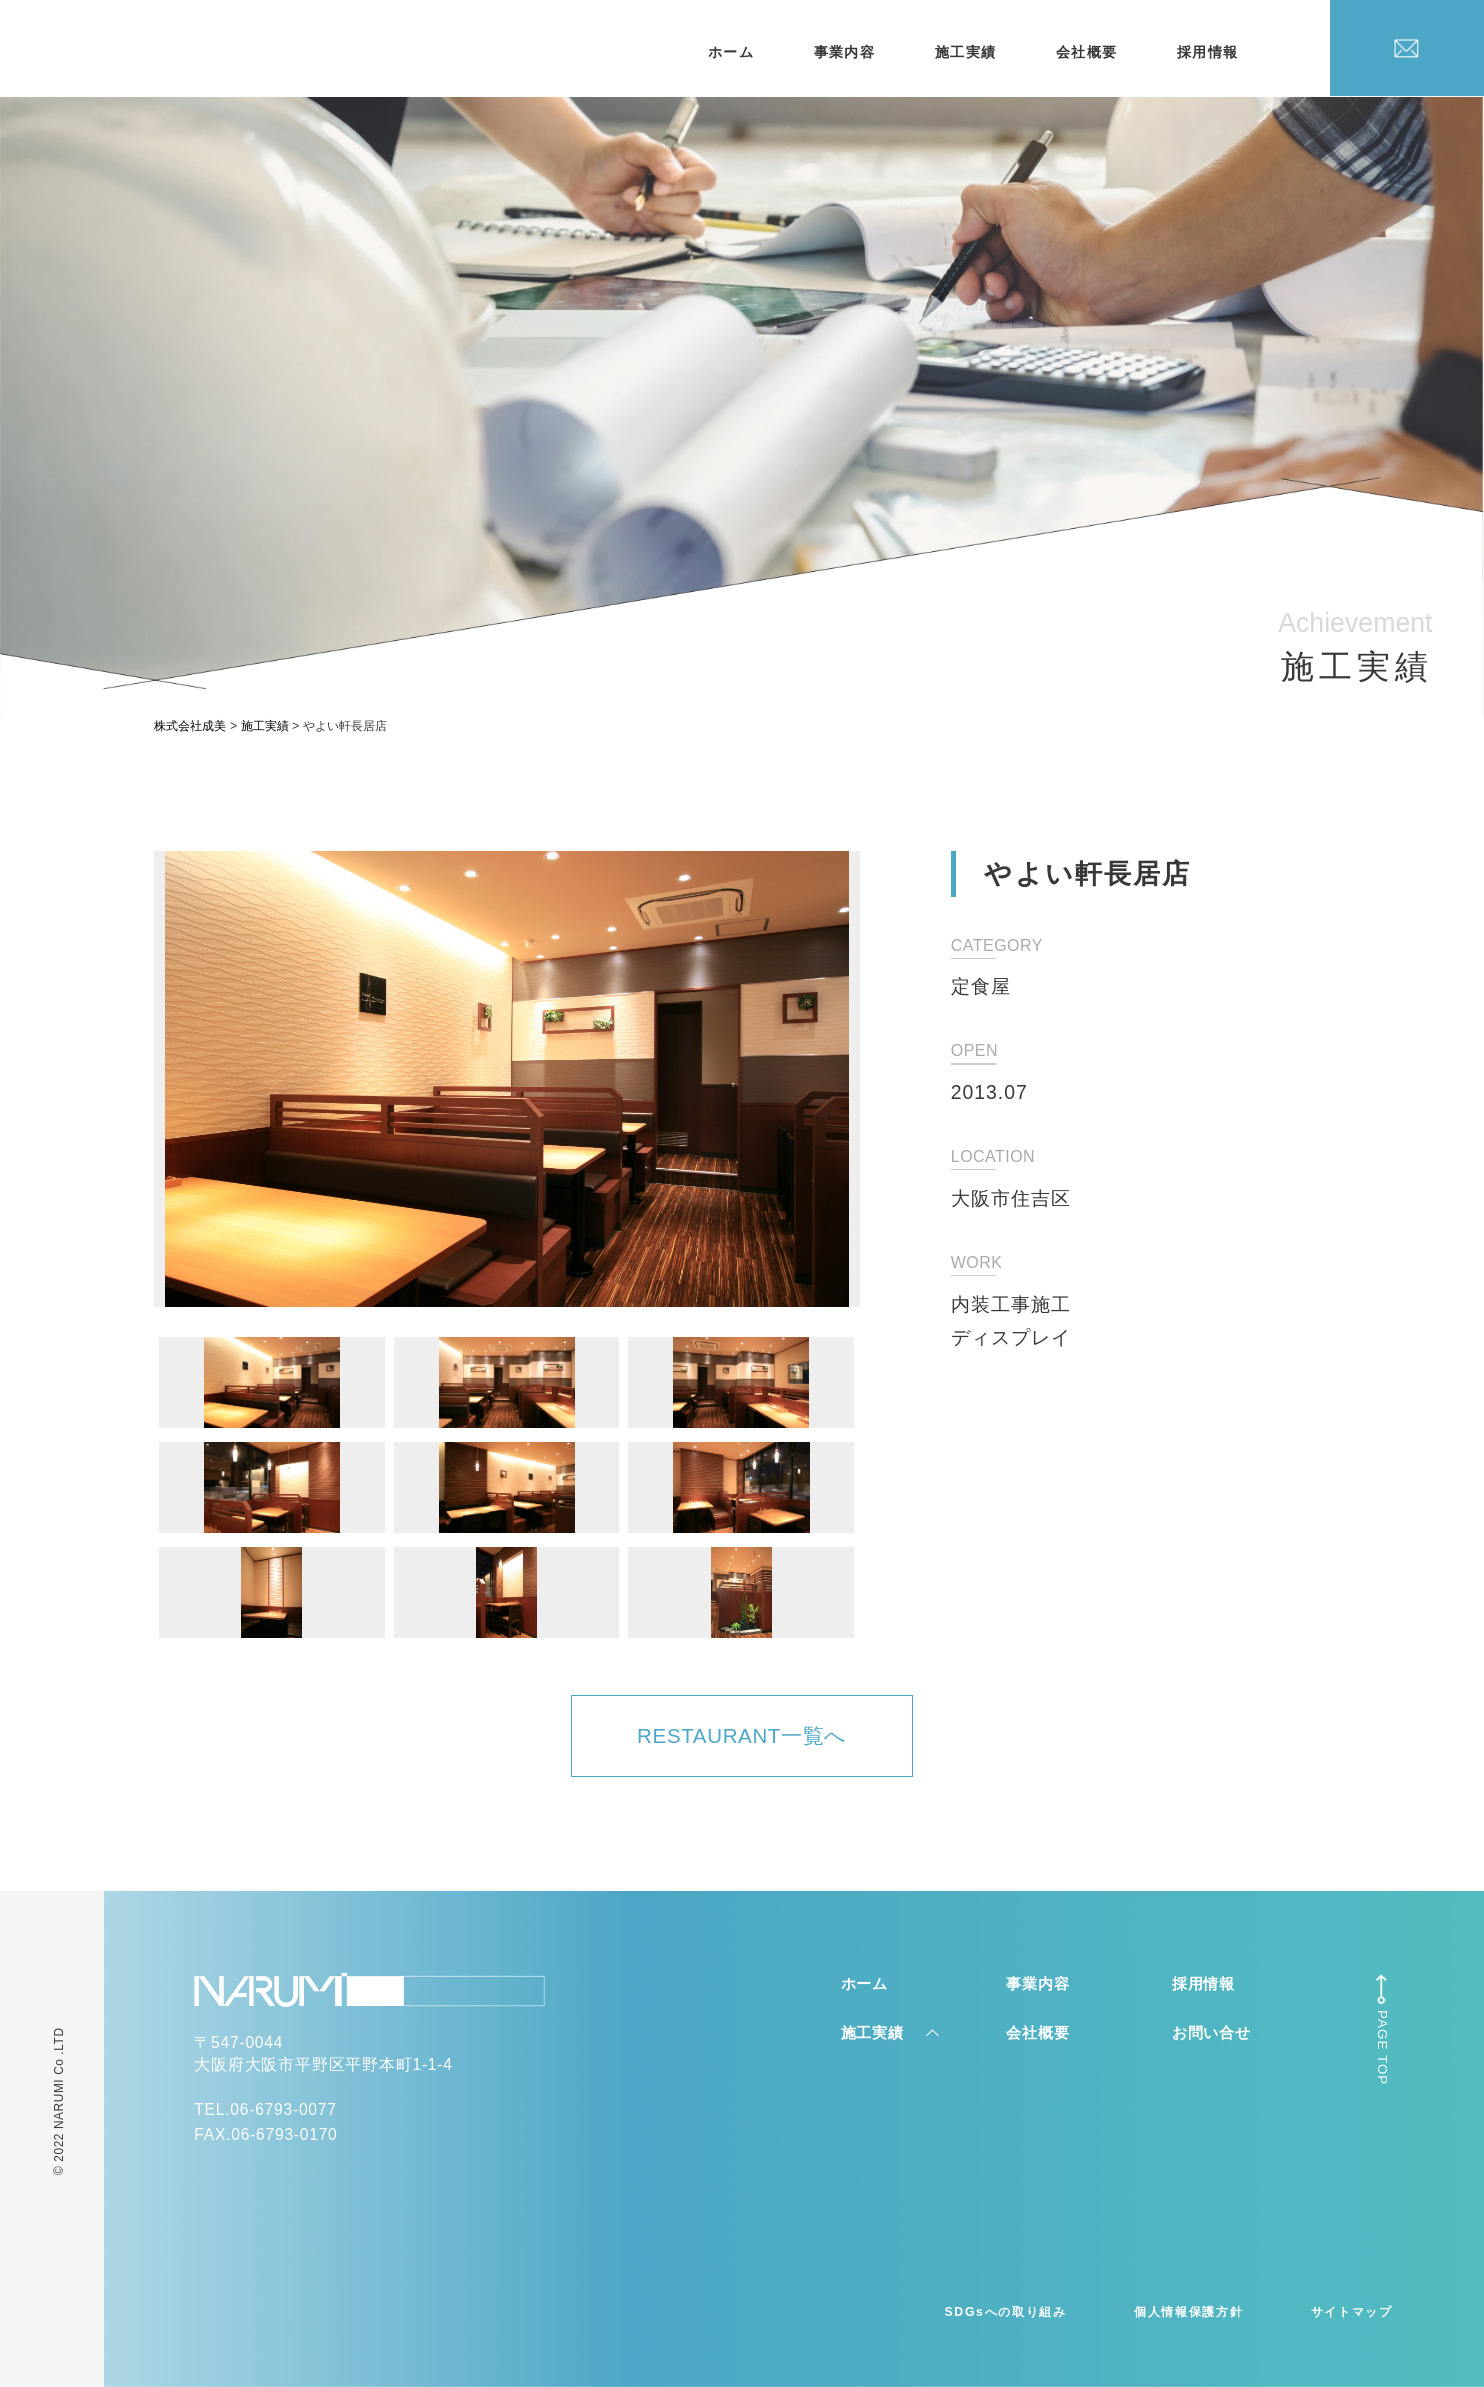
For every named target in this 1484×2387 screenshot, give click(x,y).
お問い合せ (1211, 2032)
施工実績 (966, 52)
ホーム (731, 52)
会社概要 (1087, 52)
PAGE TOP (1382, 2047)
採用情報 (1208, 52)
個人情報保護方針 (1188, 2312)
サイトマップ (1352, 2312)
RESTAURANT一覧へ (742, 1735)
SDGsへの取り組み (1005, 2312)
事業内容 (845, 52)
